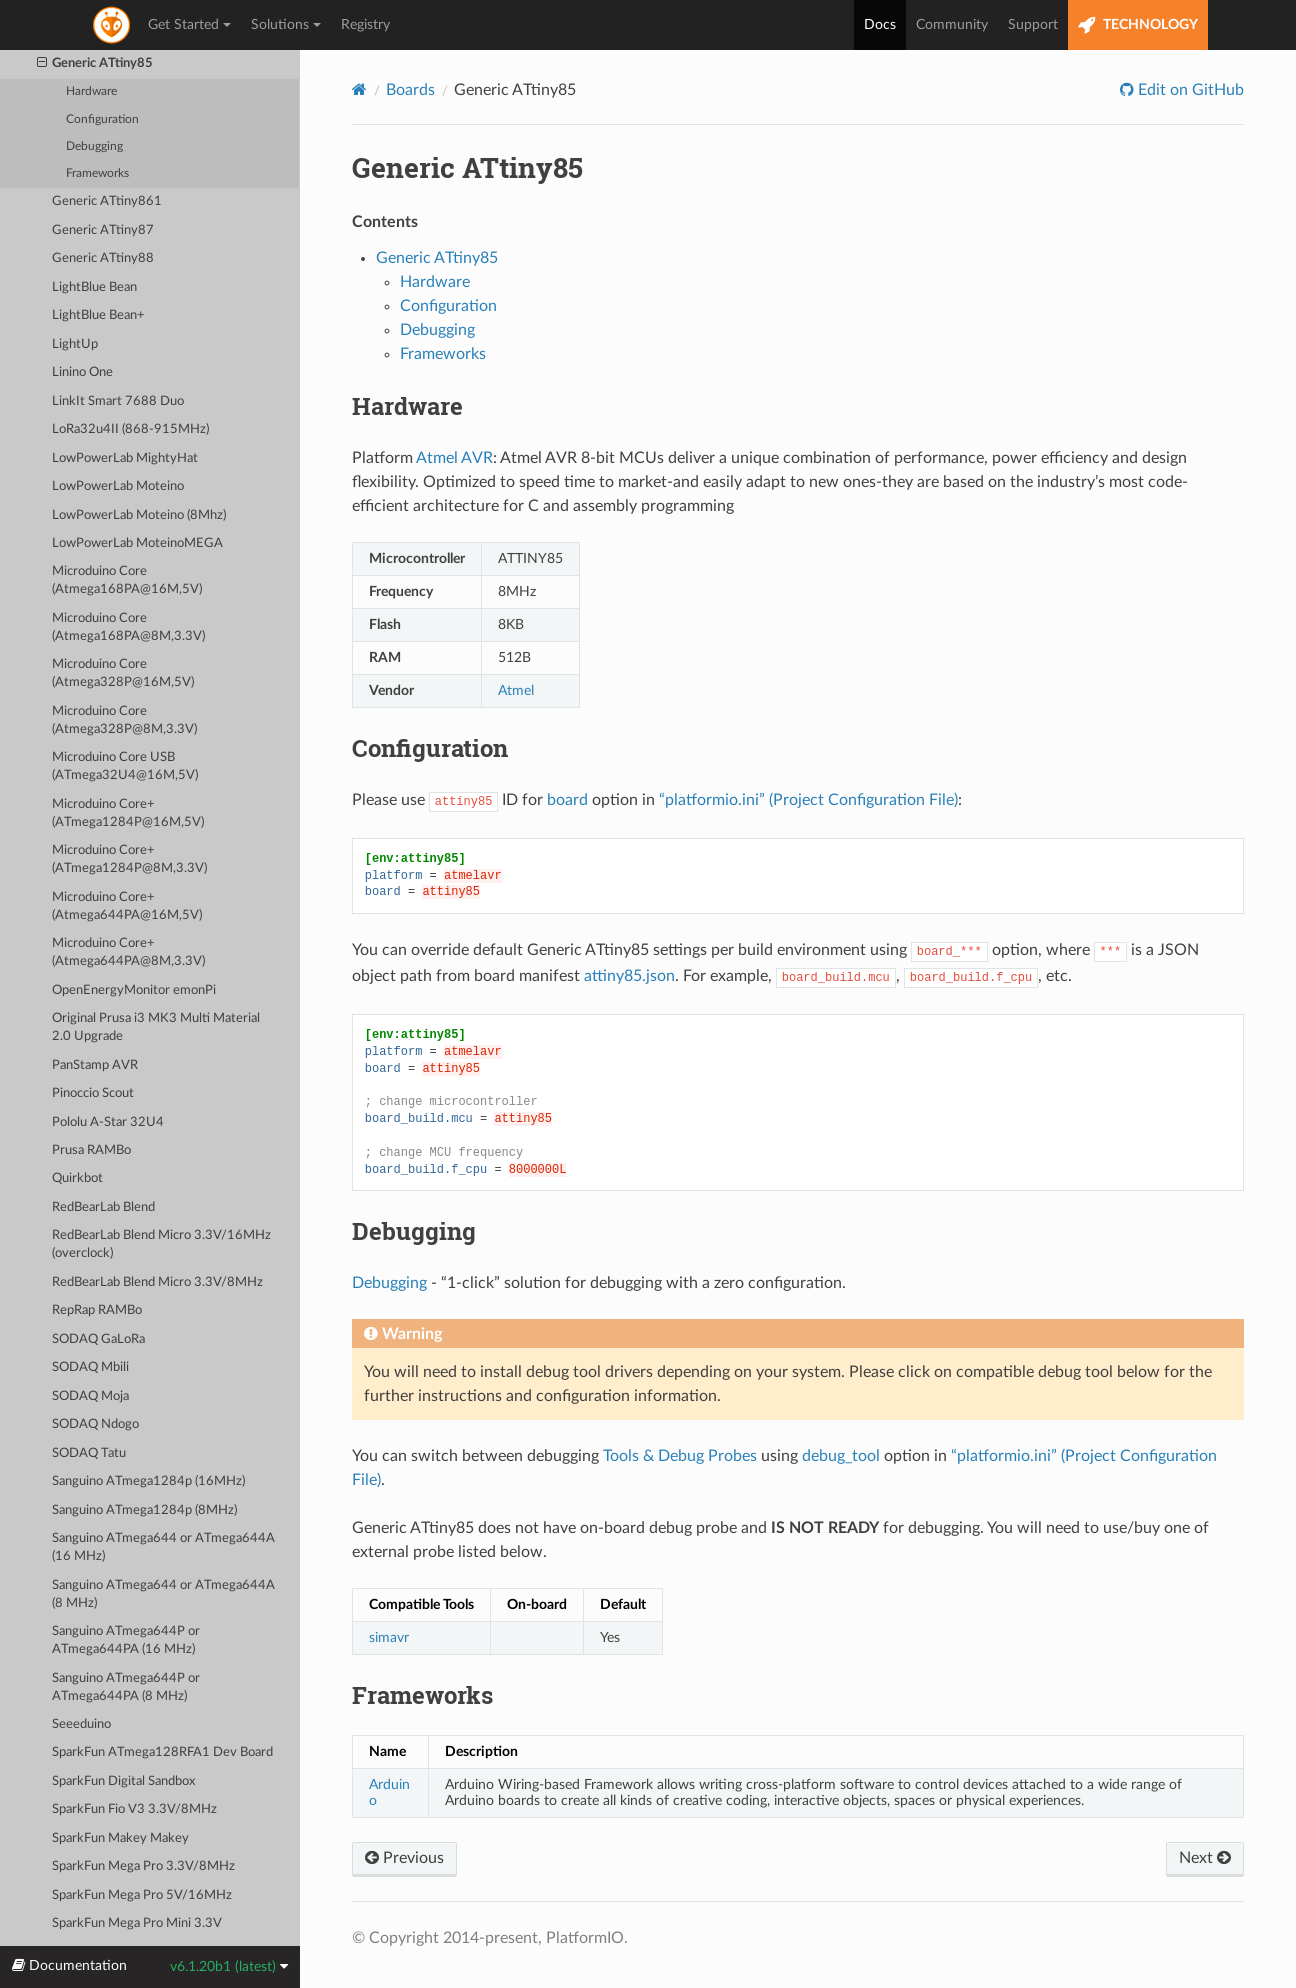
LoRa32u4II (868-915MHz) (130, 429)
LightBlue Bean (94, 287)
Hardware (91, 91)
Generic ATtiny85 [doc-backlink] (467, 167)
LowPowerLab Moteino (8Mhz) (139, 515)
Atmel (516, 690)
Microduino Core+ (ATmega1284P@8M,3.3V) (129, 859)
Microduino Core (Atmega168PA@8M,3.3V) (128, 627)
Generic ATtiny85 (95, 64)
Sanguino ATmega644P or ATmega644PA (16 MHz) (126, 1640)
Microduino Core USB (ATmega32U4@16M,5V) (125, 766)
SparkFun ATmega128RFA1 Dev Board (162, 1752)
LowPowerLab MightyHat (125, 458)
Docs (880, 25)
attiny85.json (629, 976)
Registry (365, 25)
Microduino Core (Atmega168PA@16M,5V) (127, 580)
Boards (410, 90)
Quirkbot (77, 1178)
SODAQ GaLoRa (98, 1339)
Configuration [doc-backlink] (430, 748)
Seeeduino (81, 1724)
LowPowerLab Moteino (118, 486)
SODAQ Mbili (90, 1367)
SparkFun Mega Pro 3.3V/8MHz (143, 1866)
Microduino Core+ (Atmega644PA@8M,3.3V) (128, 952)
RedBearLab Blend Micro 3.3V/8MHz (157, 1282)
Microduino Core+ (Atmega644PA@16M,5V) (127, 906)
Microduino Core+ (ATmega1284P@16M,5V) (128, 813)
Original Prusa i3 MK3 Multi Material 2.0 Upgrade (156, 1027)
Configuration (102, 119)
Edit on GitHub (1189, 90)
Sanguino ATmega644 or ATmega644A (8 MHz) (163, 1594)
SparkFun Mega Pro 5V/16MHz (142, 1895)
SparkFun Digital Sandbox (123, 1781)
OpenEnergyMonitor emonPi (134, 990)
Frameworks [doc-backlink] (422, 1695)
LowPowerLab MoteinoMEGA (137, 543)
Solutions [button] (286, 25)
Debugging (94, 146)
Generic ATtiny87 (103, 230)
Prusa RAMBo (91, 1150)
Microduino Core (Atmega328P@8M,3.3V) (124, 720)
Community (952, 25)
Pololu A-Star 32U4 (108, 1122)
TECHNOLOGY (1138, 25)
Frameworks (97, 173)
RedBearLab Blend (103, 1207)
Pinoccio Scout (93, 1093)
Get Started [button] (189, 25)
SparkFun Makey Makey (120, 1838)
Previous (404, 1858)
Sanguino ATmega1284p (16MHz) (148, 1481)
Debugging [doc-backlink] (414, 1231)
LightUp (75, 344)
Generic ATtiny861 (107, 201)
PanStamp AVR (95, 1065)
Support (1033, 25)
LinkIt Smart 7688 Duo (118, 401)
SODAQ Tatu (89, 1453)
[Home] (359, 89)
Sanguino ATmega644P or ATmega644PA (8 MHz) (126, 1687)
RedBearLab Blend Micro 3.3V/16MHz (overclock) (161, 1244)
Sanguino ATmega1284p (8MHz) (144, 1510)
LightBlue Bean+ (98, 315)
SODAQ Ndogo (95, 1424)
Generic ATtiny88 (103, 258)
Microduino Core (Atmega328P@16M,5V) (123, 673)
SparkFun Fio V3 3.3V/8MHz (134, 1809)
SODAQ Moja (90, 1396)
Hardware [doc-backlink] (407, 406)
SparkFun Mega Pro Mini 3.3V (137, 1923)
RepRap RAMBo (97, 1310)
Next (1205, 1858)
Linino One (82, 372)
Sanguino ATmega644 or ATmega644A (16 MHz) (163, 1547)
